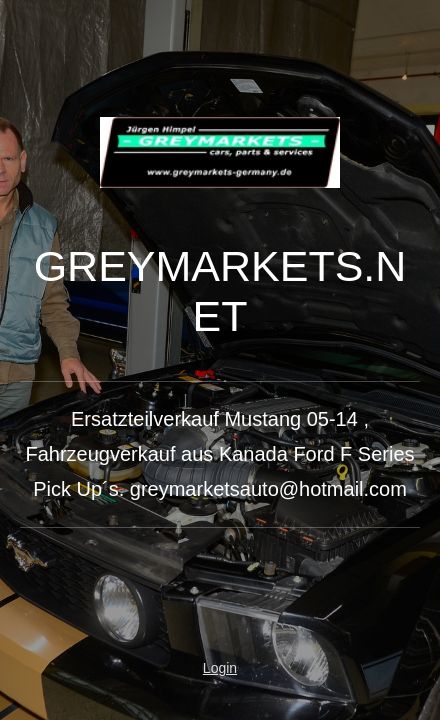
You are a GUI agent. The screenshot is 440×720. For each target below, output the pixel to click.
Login (220, 668)
